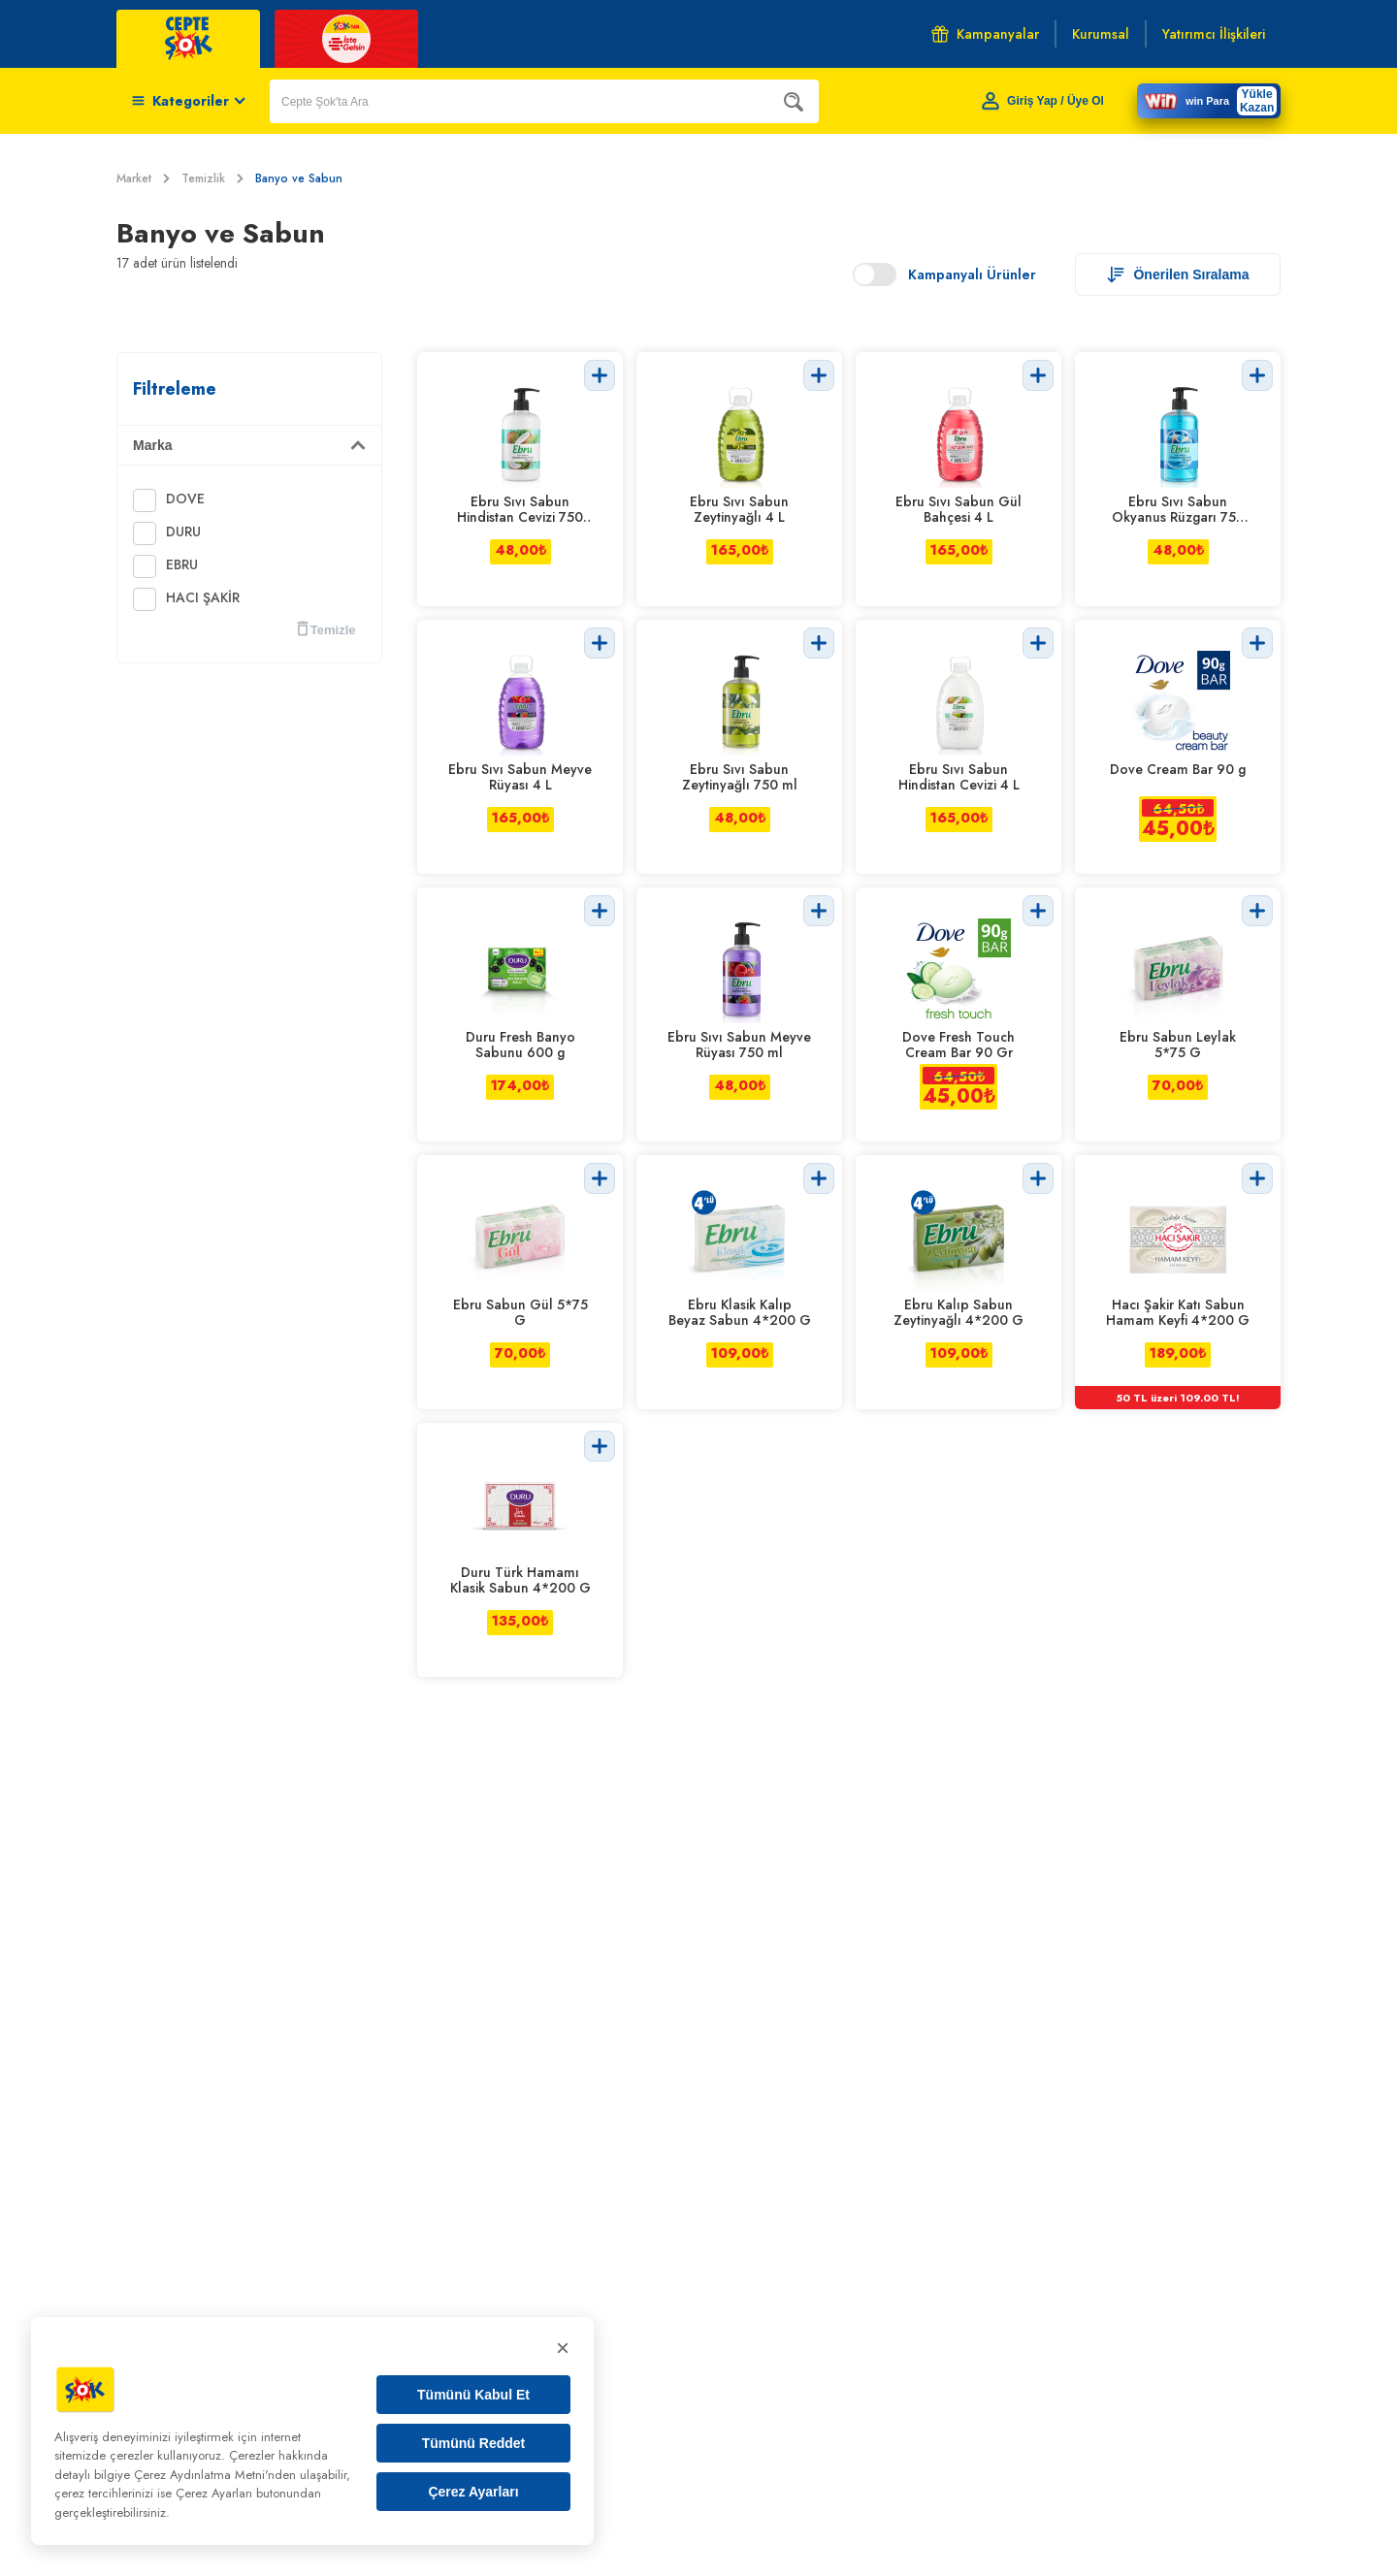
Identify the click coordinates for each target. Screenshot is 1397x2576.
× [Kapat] (562, 2347)
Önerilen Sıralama (1177, 274)
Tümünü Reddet (474, 2443)
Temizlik (212, 178)
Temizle (326, 629)
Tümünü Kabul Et (473, 2394)
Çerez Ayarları (473, 2491)
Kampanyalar (985, 34)
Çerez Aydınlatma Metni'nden (215, 2474)
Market (143, 178)
